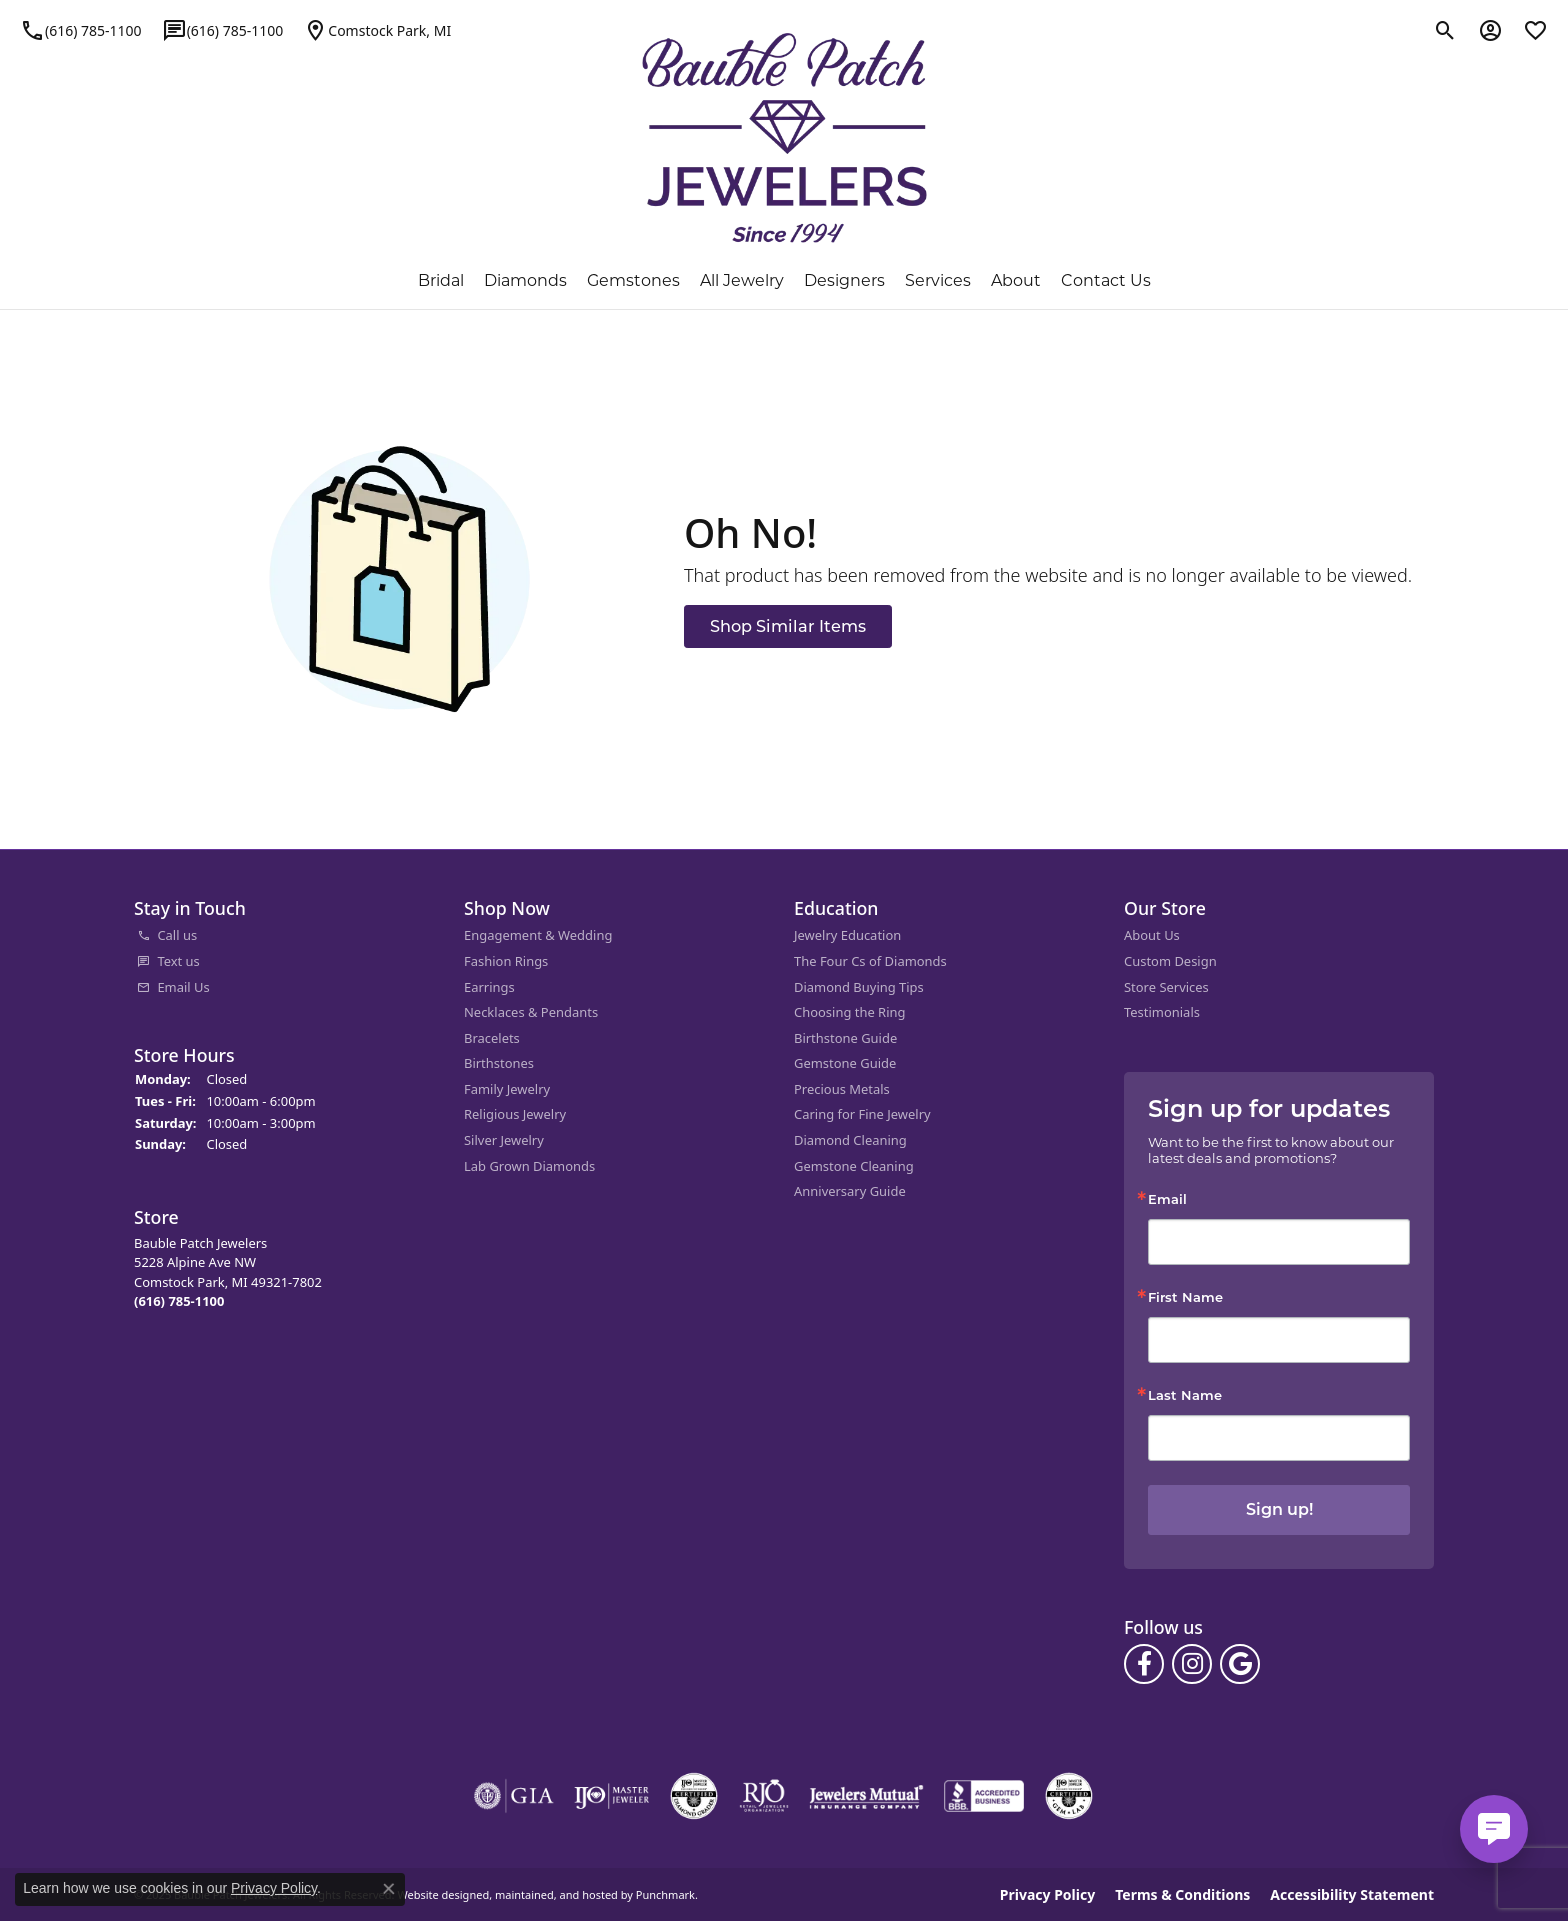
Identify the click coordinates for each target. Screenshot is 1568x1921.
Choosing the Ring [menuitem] (849, 1012)
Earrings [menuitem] (489, 986)
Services (938, 280)
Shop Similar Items (788, 626)
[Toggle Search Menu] (1445, 30)
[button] (289, 908)
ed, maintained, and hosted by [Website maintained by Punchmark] (554, 1894)
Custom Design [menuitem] (1170, 961)
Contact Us (1106, 280)
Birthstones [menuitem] (499, 1063)
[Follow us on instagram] (1192, 1663)
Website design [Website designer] (436, 1894)
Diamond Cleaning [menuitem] (850, 1140)
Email (1167, 1198)
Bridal (441, 280)
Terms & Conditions (1182, 1894)
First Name (1185, 1296)
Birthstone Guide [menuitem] (845, 1037)
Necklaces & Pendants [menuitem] (531, 1012)
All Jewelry (742, 280)
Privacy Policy (1047, 1894)
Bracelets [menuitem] (492, 1037)
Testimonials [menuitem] (1162, 1012)
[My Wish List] (1535, 30)
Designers (844, 280)
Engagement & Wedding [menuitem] (538, 935)
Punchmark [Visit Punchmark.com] (665, 1894)
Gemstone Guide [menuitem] (845, 1063)
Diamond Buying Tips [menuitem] (859, 986)
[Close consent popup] (389, 1889)
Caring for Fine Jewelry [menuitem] (862, 1114)
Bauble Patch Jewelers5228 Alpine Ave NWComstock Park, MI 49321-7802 (228, 1271)
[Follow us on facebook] (1144, 1663)
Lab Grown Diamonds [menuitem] (529, 1165)
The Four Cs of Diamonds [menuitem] (870, 961)
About (1016, 280)
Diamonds (525, 280)
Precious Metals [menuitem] (842, 1088)
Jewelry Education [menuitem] (847, 935)
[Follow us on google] (1240, 1663)
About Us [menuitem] (1152, 935)
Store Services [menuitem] (1166, 986)
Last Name (1185, 1395)
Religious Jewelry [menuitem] (515, 1114)
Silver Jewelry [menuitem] (504, 1140)
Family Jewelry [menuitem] (507, 1088)
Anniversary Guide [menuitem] (850, 1191)
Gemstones (633, 280)
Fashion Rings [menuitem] (506, 961)
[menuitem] (289, 936)
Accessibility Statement (1352, 1894)
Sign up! (1279, 1509)
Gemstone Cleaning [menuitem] (854, 1165)
